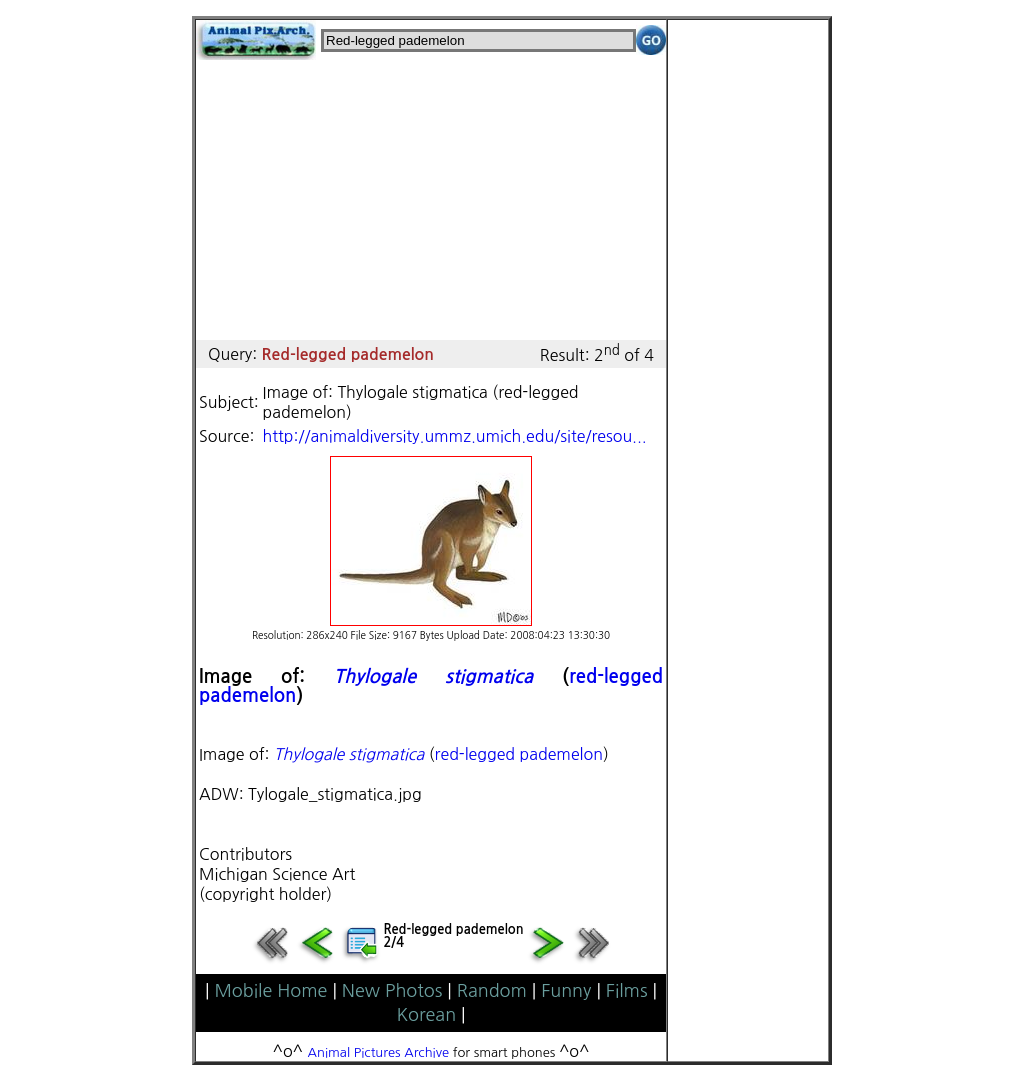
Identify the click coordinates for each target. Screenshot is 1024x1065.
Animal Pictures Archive (379, 1052)
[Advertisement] (431, 200)
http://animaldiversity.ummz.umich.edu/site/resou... (455, 436)
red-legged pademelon (519, 754)
